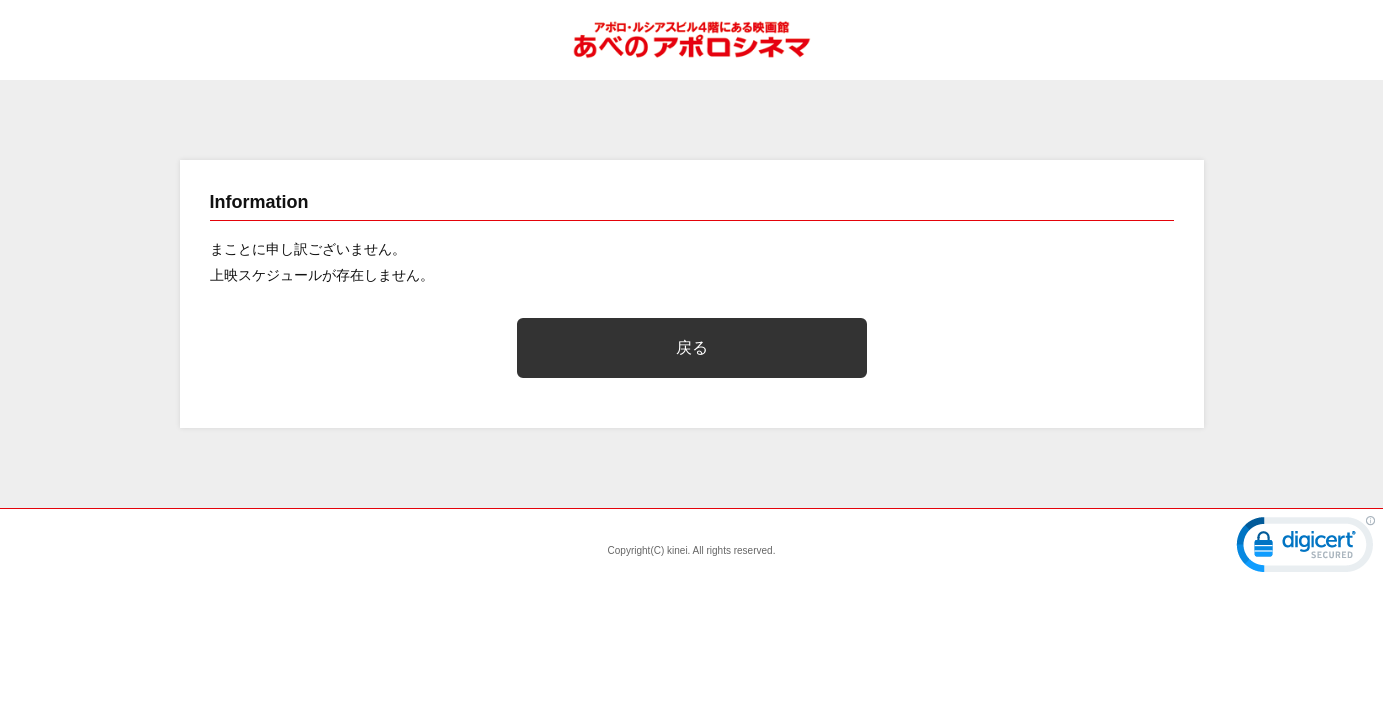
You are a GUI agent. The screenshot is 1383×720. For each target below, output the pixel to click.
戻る (692, 347)
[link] (1306, 549)
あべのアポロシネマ (692, 40)
